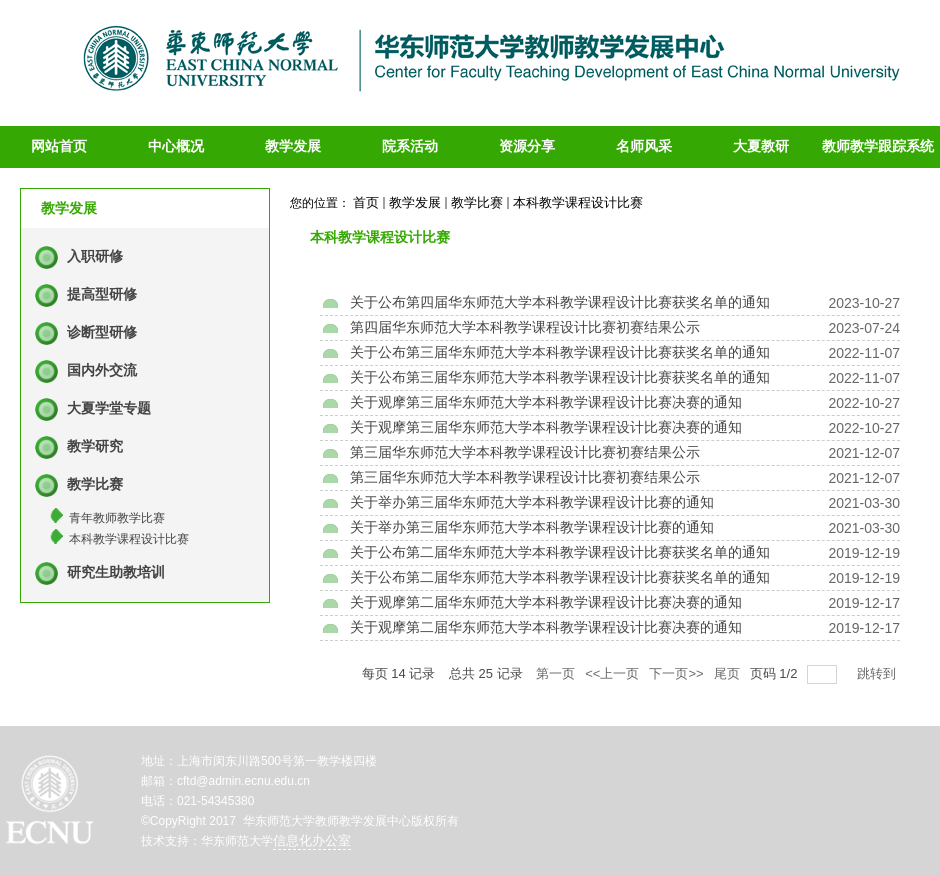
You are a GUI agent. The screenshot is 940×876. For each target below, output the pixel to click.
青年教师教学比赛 (117, 518)
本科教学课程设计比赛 (129, 539)
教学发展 (415, 202)
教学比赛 (95, 484)
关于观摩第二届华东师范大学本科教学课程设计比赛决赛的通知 (546, 602)
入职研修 (95, 256)
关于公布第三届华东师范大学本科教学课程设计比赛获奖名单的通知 (560, 352)
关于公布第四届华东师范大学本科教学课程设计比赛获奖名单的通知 (560, 302)
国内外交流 (102, 370)
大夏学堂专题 (109, 408)
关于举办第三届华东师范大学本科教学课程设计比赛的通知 (532, 502)
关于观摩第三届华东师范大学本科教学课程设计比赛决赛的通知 (546, 402)
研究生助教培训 (116, 572)
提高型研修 (102, 294)
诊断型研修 (102, 332)
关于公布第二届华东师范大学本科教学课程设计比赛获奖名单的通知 (560, 552)
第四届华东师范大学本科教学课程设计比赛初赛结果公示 (525, 327)
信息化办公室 (312, 840)
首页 (366, 202)
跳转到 (878, 673)
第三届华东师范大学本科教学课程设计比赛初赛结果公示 (525, 452)
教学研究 (95, 446)
